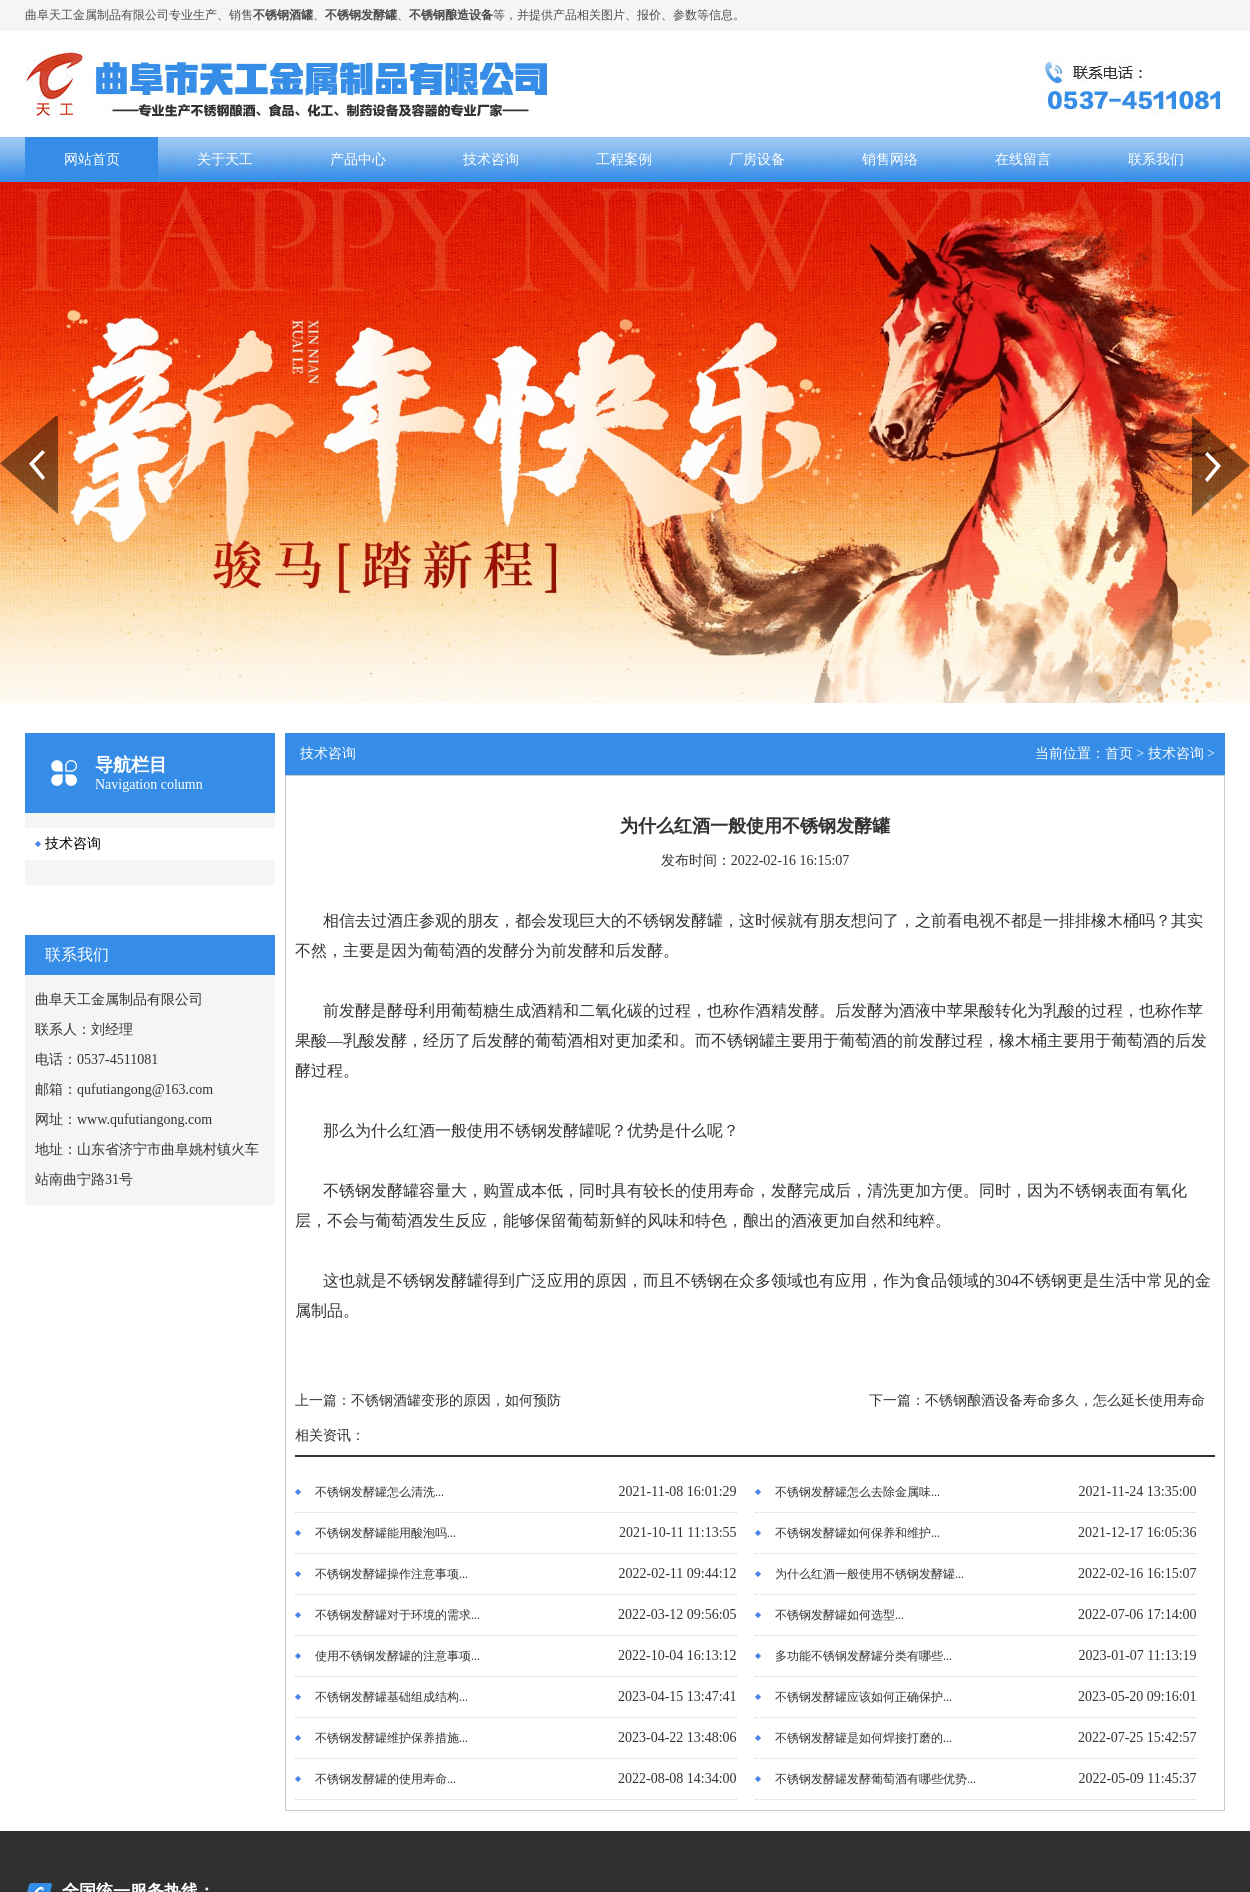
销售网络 (890, 159)
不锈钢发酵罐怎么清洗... (379, 1492)
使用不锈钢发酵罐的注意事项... (397, 1656)
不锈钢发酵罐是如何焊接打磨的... (863, 1738)
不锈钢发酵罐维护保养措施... (391, 1738)
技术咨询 (491, 159)
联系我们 (1156, 159)
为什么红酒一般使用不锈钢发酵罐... (869, 1574)
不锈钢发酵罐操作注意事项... (391, 1574)
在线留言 (1023, 159)
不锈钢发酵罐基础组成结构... (391, 1697)
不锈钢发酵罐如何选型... (839, 1615)
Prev (11, 423)
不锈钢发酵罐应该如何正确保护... (863, 1697)
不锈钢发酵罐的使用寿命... (385, 1779)
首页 (1119, 753)
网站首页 (92, 159)
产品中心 (358, 159)
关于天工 (225, 159)
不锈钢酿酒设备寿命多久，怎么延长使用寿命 (1065, 1400)
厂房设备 (757, 159)
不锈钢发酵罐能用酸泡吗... (385, 1533)
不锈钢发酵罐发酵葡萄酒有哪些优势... (875, 1779)
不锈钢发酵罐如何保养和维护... (857, 1533)
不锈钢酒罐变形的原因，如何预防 (456, 1400)
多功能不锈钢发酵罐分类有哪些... (863, 1656)
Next (1203, 423)
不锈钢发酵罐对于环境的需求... (397, 1615)
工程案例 (624, 159)
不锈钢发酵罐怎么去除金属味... (857, 1492)
